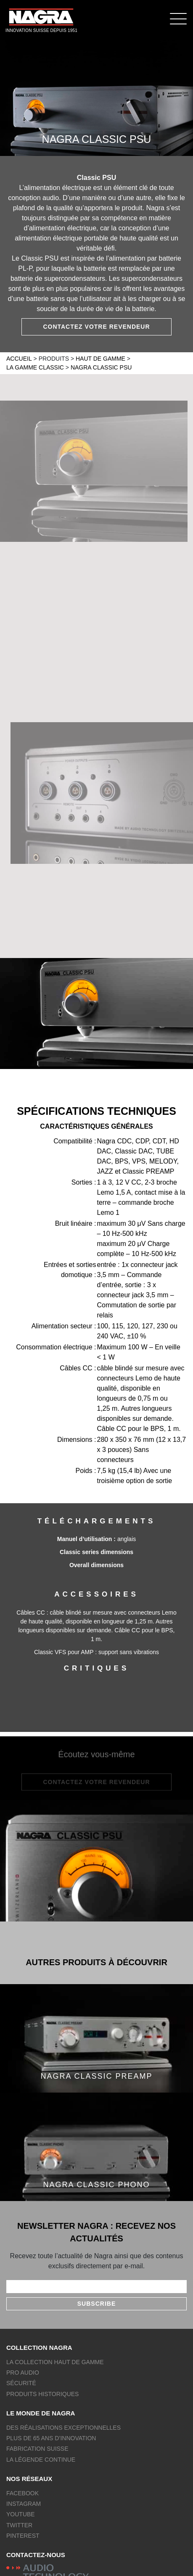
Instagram (23, 2503)
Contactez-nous (35, 2554)
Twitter (19, 2525)
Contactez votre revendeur (96, 326)
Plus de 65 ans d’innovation (51, 2438)
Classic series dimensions (96, 1552)
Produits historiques (42, 2394)
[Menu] (178, 18)
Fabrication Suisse (37, 2448)
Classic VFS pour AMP (64, 1652)
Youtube (20, 2514)
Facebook (22, 2493)
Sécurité (21, 2383)
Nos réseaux (29, 2478)
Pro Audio (22, 2372)
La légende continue (40, 2459)
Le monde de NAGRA (40, 2413)
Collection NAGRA (39, 2347)
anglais (126, 1539)
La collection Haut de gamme (55, 2362)
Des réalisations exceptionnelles (63, 2427)
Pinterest (23, 2535)
